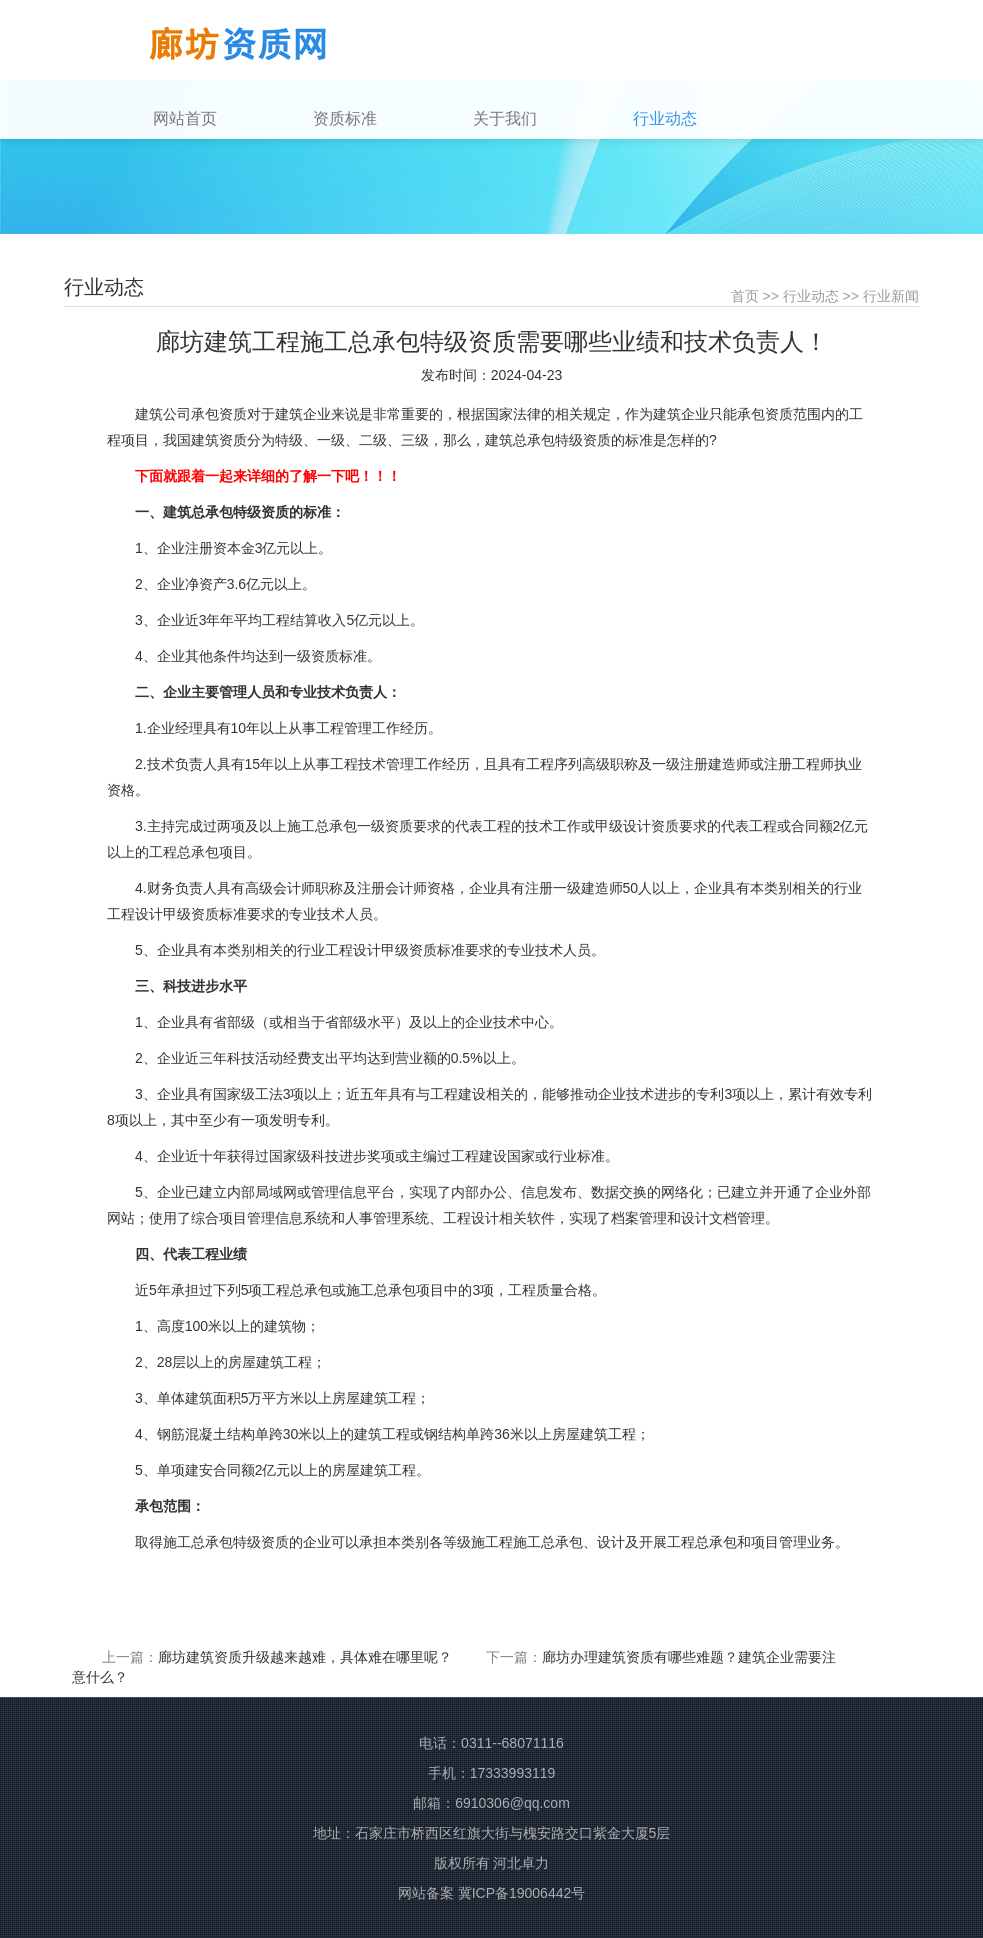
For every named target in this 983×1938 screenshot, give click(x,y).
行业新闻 (891, 296)
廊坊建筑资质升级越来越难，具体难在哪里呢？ (305, 1657)
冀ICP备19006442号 (522, 1893)
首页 (745, 296)
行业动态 (811, 296)
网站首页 (185, 118)
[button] (387, 119)
